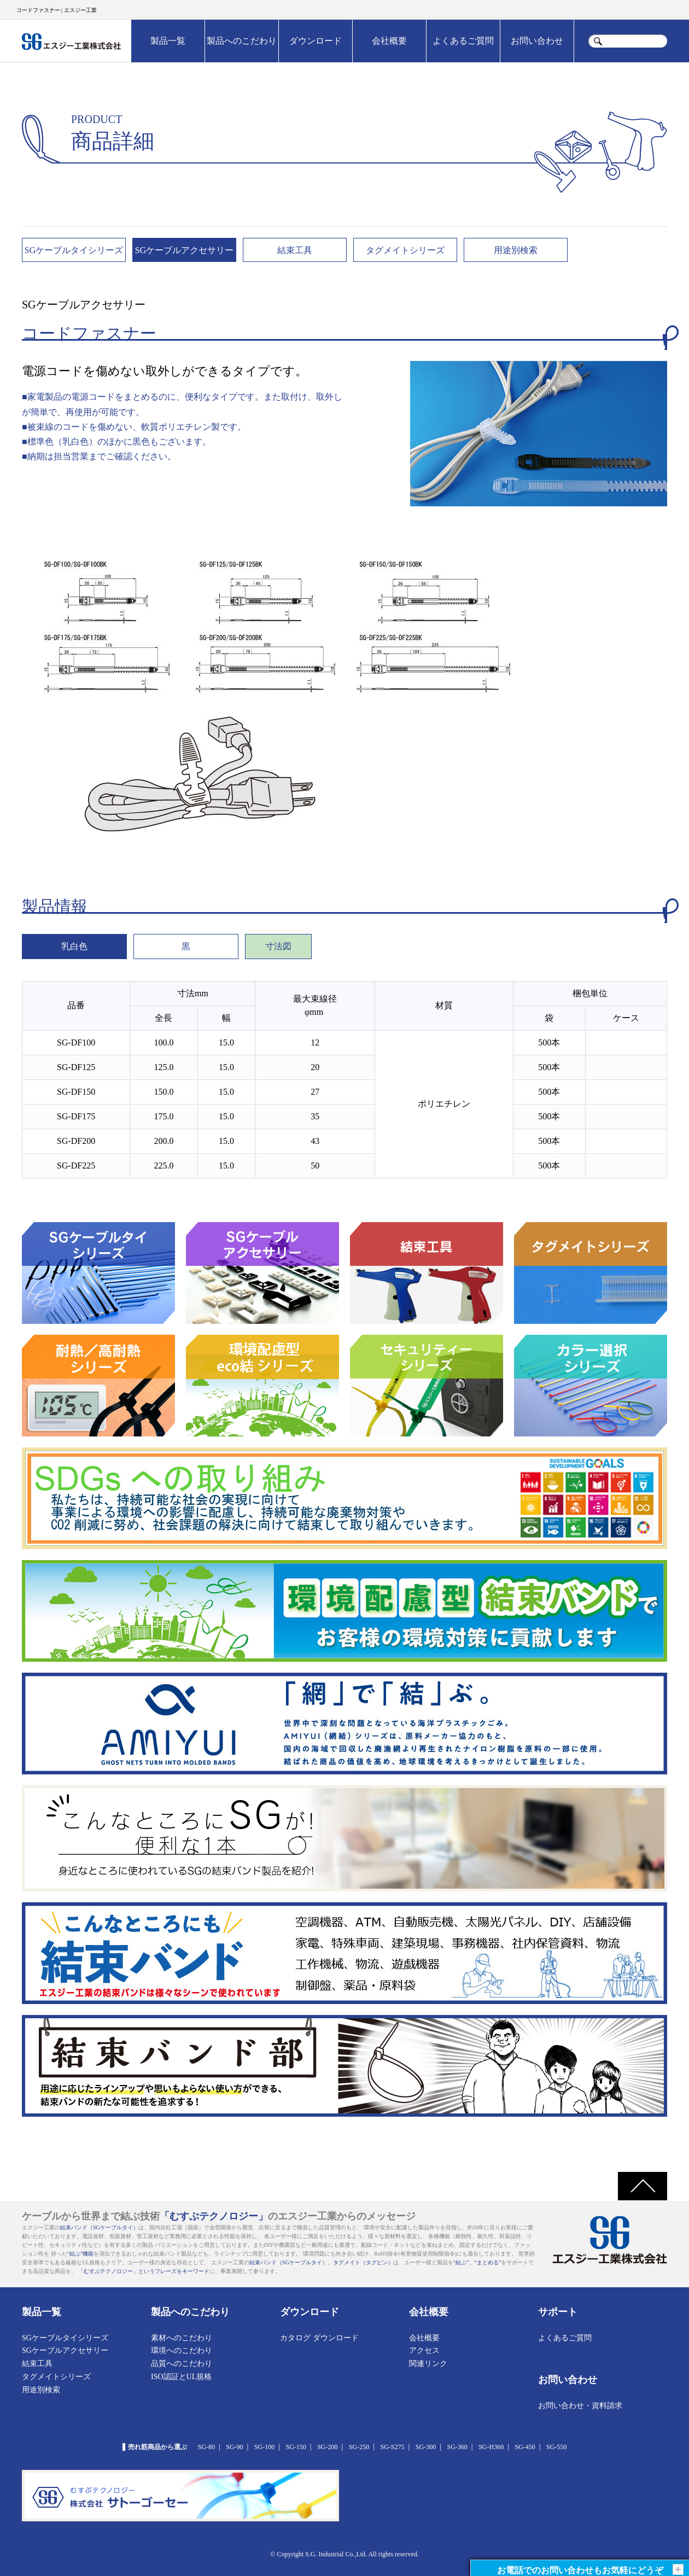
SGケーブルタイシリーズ (74, 250)
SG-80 (206, 2447)
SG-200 (327, 2447)
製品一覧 (167, 40)
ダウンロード (315, 40)
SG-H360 (491, 2447)
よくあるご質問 (463, 40)
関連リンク (428, 2363)
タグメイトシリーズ (405, 250)
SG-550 (556, 2447)
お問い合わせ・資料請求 (580, 2406)
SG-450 (525, 2447)
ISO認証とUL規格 (181, 2377)
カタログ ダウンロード (319, 2338)
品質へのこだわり (181, 2363)
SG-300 (426, 2447)
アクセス (424, 2350)
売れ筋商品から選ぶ (157, 2447)
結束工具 (294, 250)
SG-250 (359, 2447)
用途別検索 (516, 250)
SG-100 (264, 2447)
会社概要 (389, 40)
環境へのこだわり (181, 2350)
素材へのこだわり (181, 2338)
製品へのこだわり (242, 40)
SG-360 (457, 2447)
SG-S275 (392, 2447)
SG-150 (296, 2447)
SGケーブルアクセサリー (184, 250)
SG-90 (234, 2447)
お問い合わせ (537, 40)
